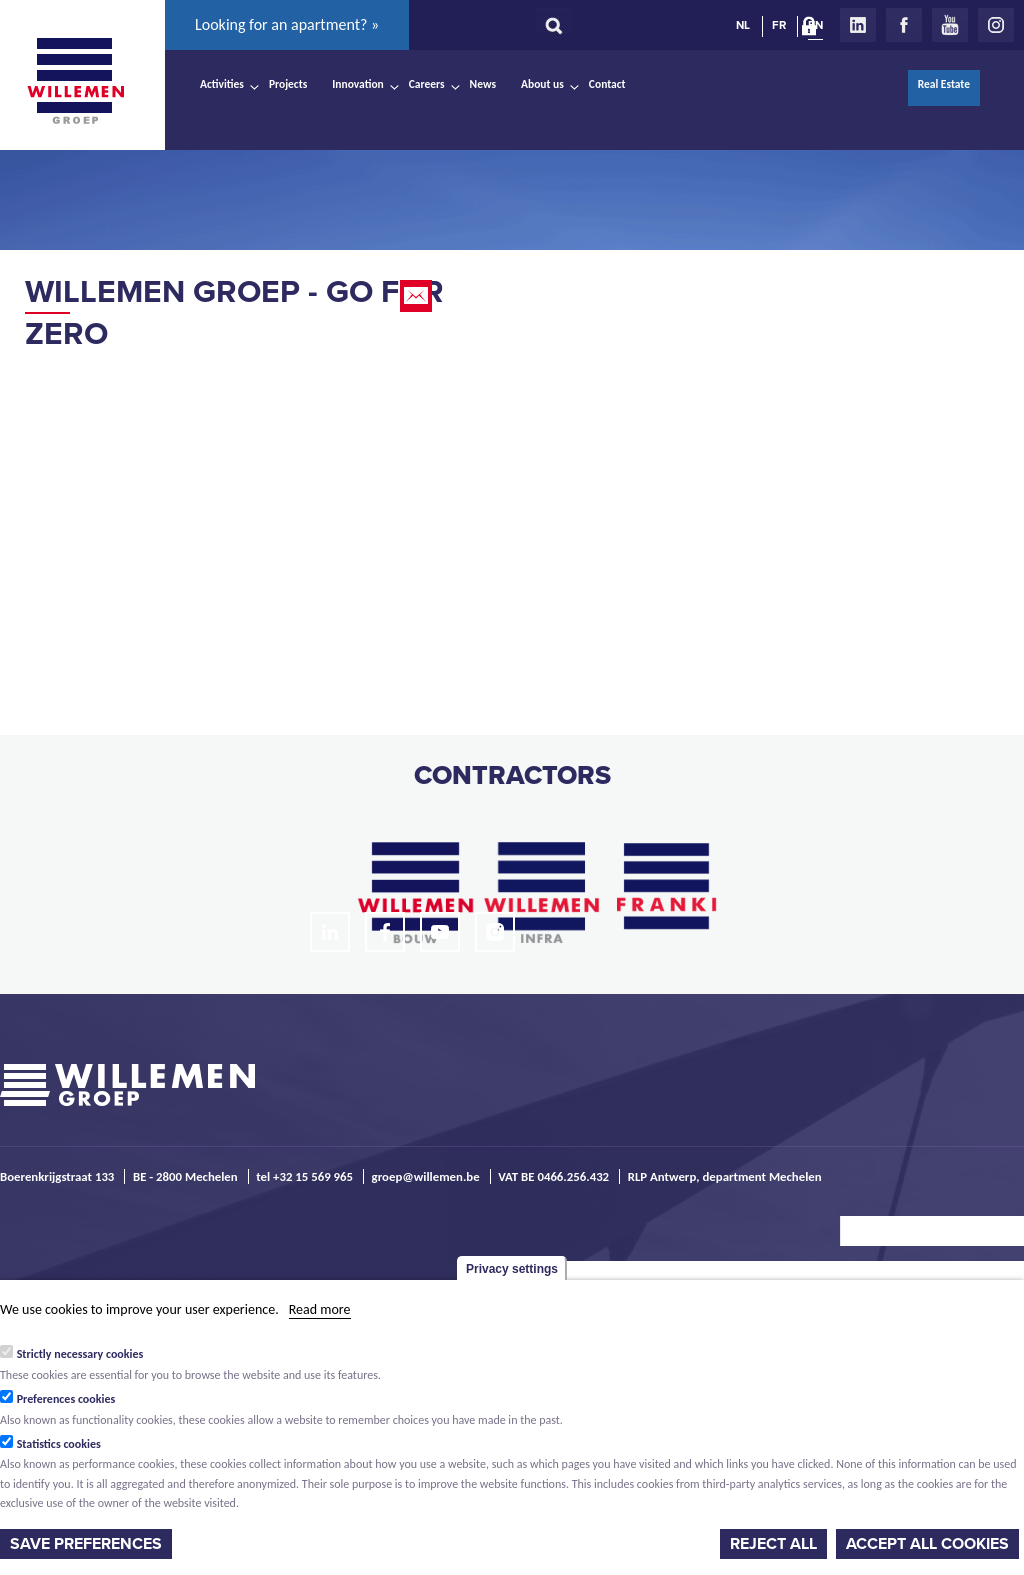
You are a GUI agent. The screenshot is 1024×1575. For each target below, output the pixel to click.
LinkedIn (858, 25)
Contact (607, 84)
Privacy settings (512, 1269)
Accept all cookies (927, 1544)
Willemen (75, 81)
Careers (427, 84)
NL (743, 25)
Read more (320, 1309)
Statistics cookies (59, 1444)
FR (779, 25)
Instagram (996, 25)
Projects (288, 84)
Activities (222, 84)
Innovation (358, 84)
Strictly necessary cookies (80, 1354)
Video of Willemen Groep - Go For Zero (250, 505)
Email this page (418, 296)
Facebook (904, 25)
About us (542, 84)
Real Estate (944, 84)
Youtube (950, 25)
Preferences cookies (66, 1399)
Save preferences (86, 1544)
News (483, 84)
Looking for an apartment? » (287, 24)
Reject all (773, 1544)
